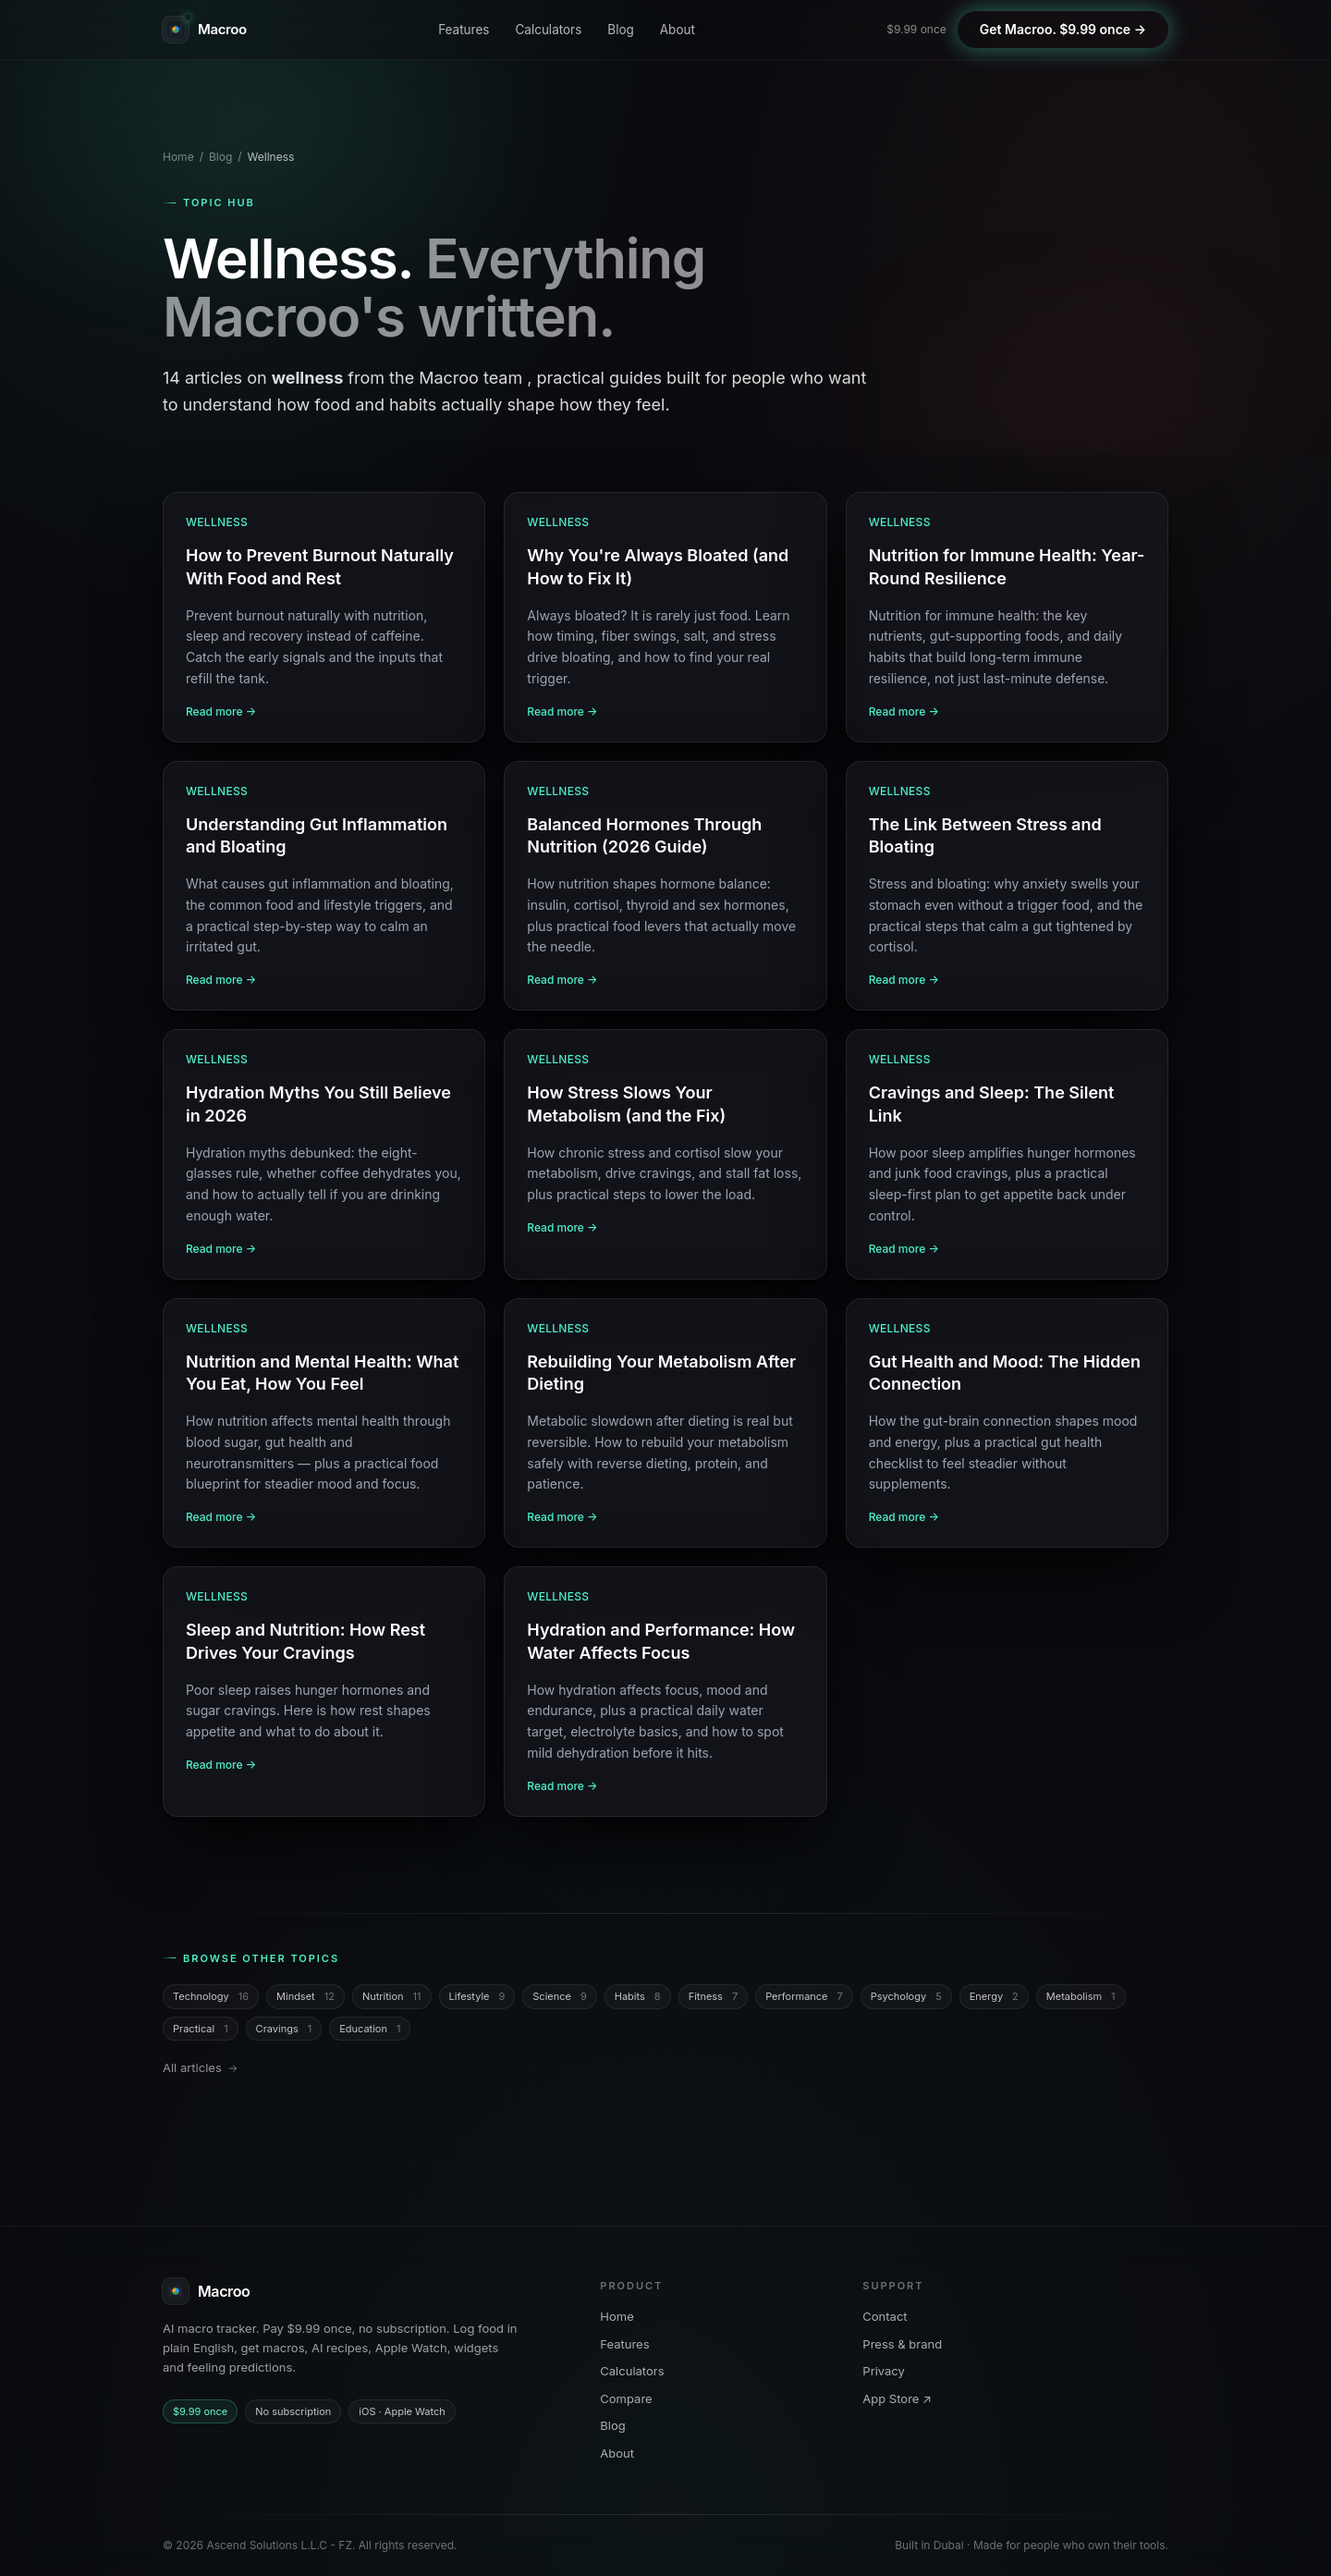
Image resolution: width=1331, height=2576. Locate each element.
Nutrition (391, 1997)
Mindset (305, 1997)
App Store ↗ (897, 2398)
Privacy (883, 2370)
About (677, 29)
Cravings (284, 2029)
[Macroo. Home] (205, 30)
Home (178, 157)
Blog (620, 29)
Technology (211, 1997)
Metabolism (1081, 1997)
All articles (200, 2067)
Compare (626, 2398)
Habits (638, 1997)
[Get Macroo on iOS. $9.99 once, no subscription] (1063, 29)
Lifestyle (477, 1997)
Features (463, 29)
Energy (994, 1997)
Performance (804, 1997)
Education (369, 2029)
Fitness (714, 1997)
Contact (884, 2316)
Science (559, 1997)
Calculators (548, 29)
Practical (200, 2029)
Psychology (906, 1997)
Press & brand (902, 2344)
